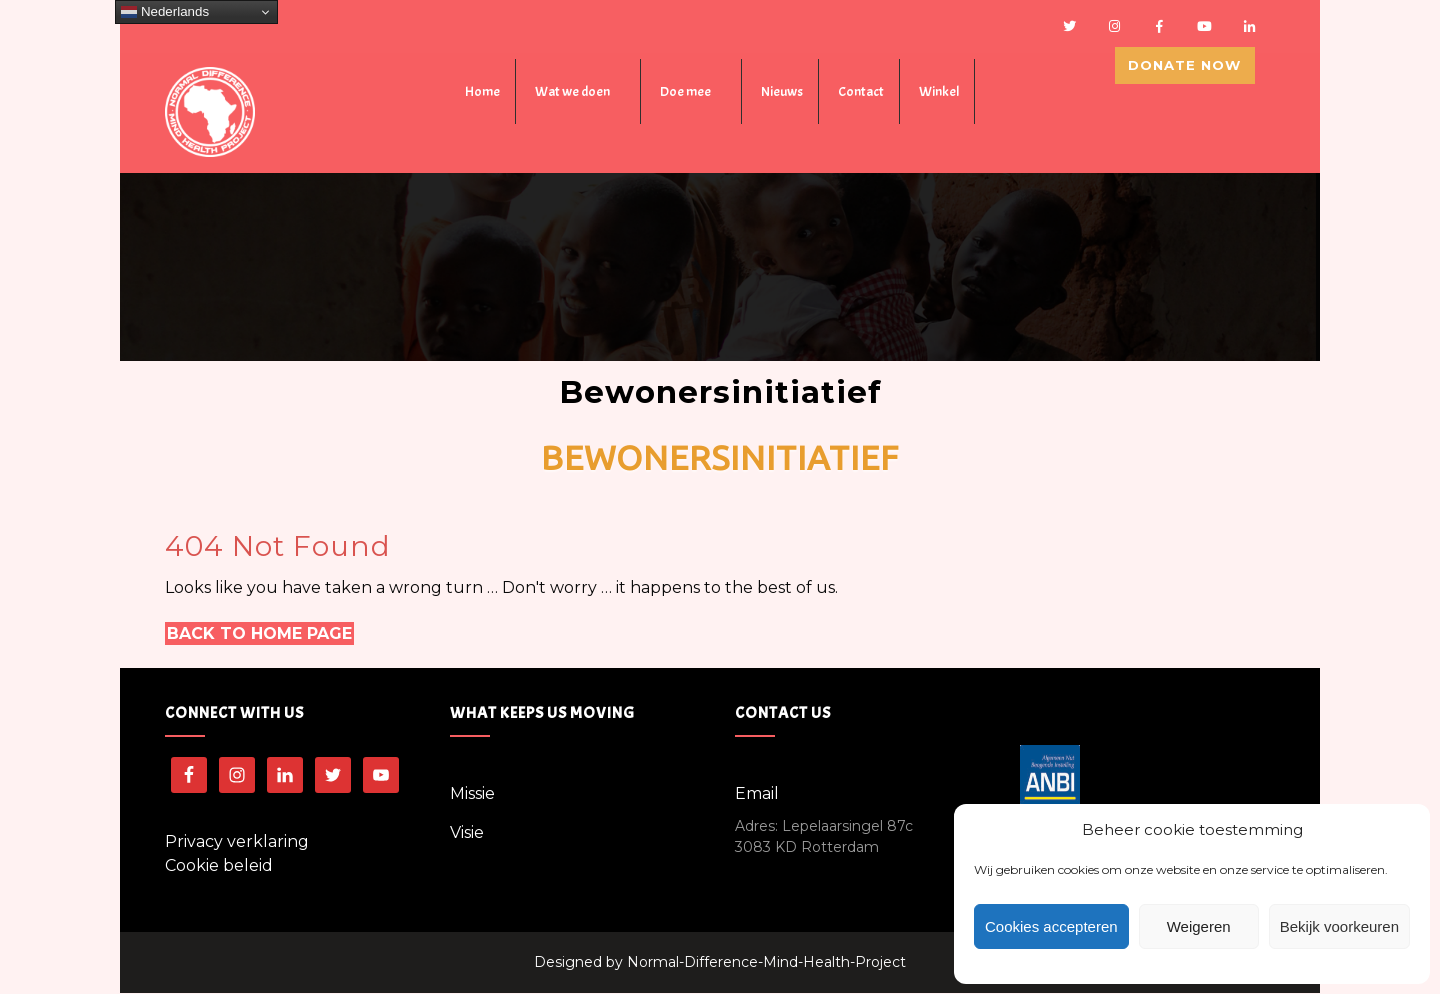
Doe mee (685, 93)
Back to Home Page (259, 634)
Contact (861, 93)
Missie (472, 794)
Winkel (939, 93)
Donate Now (1195, 89)
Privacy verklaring (237, 842)
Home (482, 93)
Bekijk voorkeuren (1339, 926)
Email (757, 794)
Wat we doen (572, 93)
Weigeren (1199, 926)
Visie (467, 833)
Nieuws (782, 93)
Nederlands (165, 12)
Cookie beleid (219, 866)
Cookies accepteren (1051, 926)
